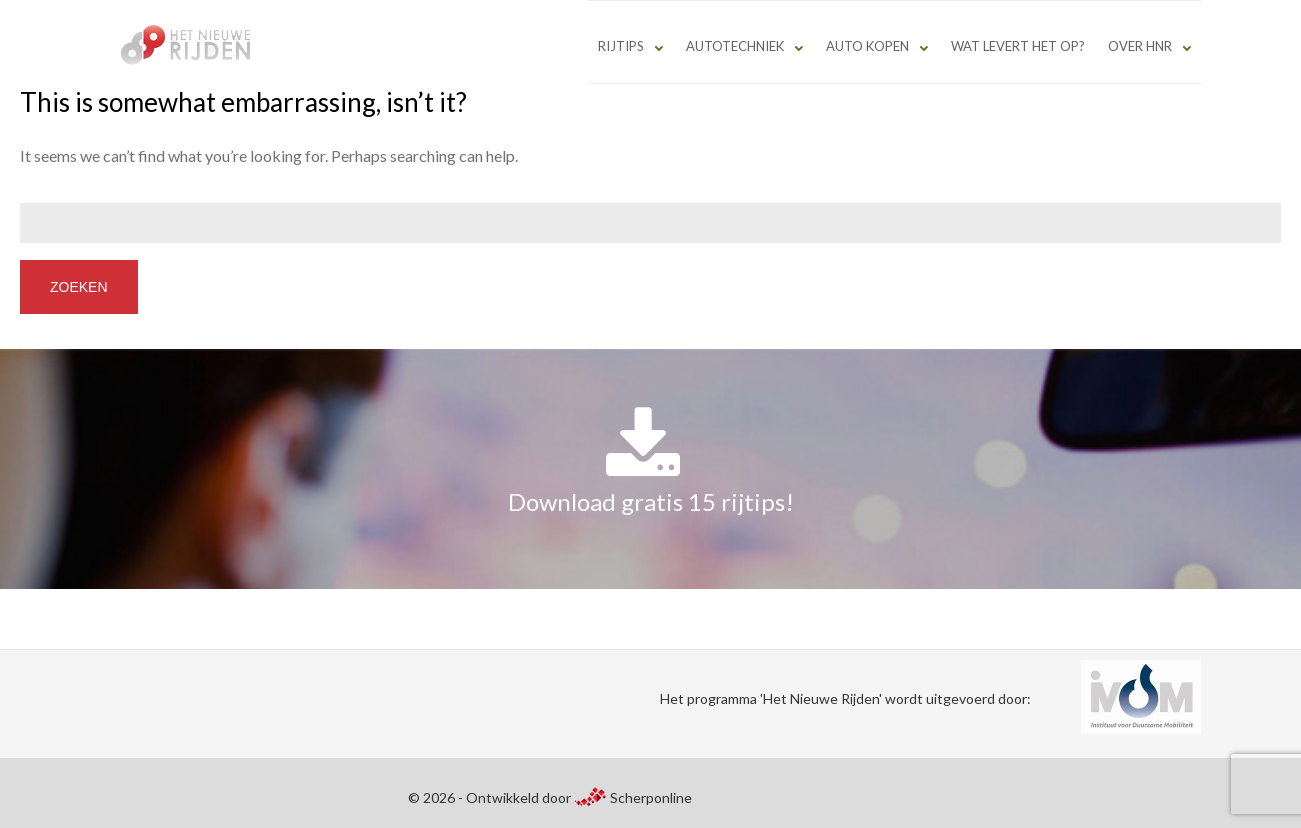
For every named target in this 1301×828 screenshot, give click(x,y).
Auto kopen (867, 46)
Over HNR (1140, 46)
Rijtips (621, 46)
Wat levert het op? (1018, 46)
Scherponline (633, 797)
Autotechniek (735, 46)
